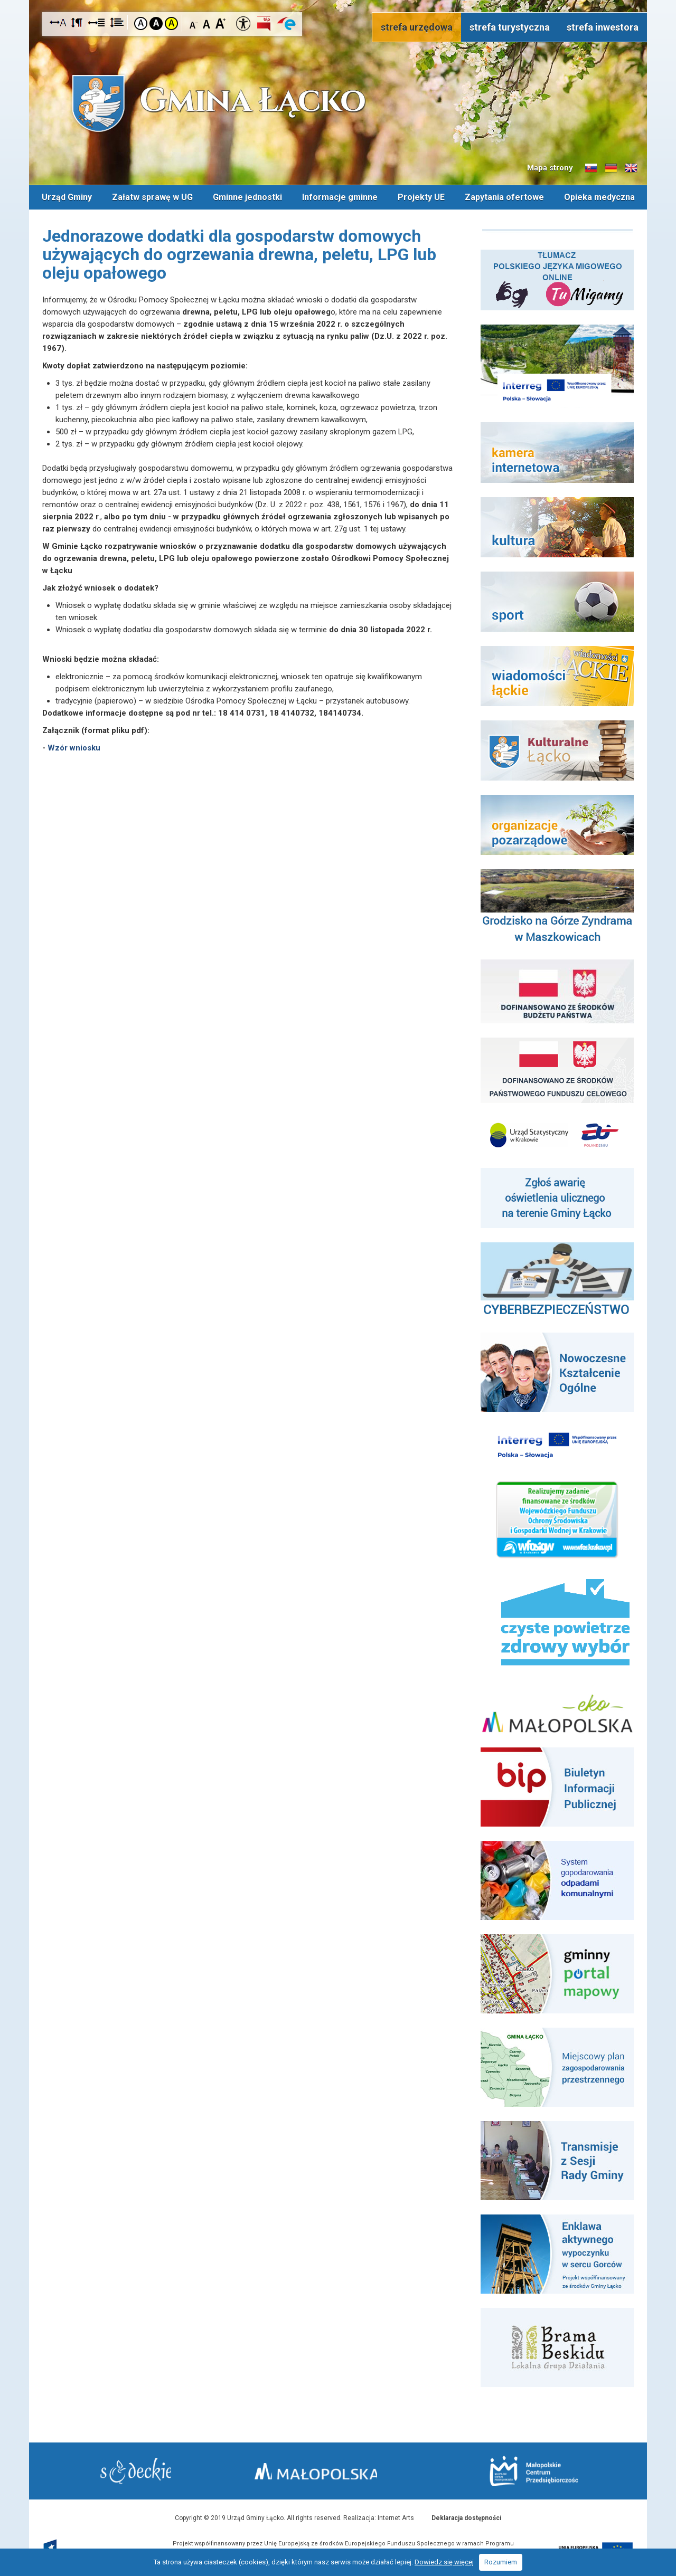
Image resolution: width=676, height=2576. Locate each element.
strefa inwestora (603, 27)
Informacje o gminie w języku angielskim (631, 168)
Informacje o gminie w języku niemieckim (611, 168)
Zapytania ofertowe (504, 197)
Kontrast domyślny (140, 23)
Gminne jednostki (247, 197)
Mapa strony (550, 168)
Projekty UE (421, 197)
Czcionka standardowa (207, 23)
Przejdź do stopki (338, 0)
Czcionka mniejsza (194, 23)
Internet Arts (396, 2517)
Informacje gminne (340, 197)
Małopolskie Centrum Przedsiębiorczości (527, 2470)
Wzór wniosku (74, 747)
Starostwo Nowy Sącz (142, 2470)
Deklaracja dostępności (466, 2517)
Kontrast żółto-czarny (171, 23)
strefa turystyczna (510, 27)
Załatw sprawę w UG (152, 197)
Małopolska (335, 2468)
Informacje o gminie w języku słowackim (591, 168)
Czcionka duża (220, 23)
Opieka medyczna (599, 197)
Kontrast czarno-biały (156, 23)
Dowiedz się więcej (444, 2562)
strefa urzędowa (417, 27)
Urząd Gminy (67, 197)
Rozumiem (500, 2562)
